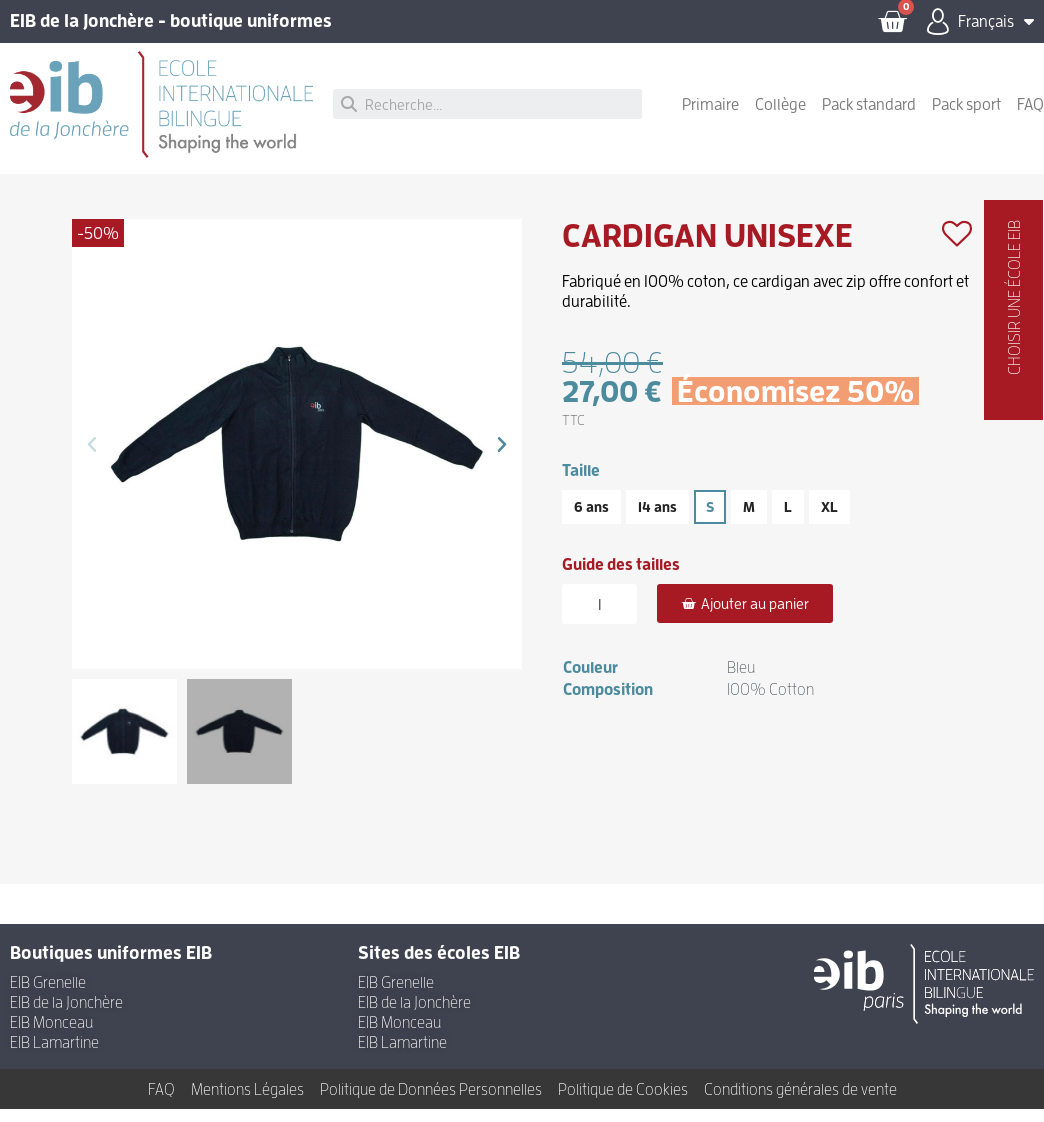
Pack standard (869, 117)
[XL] (829, 520)
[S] (710, 520)
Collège (780, 117)
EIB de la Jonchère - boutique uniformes (171, 27)
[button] (92, 457)
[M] (749, 520)
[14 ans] (657, 520)
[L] (788, 520)
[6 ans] (591, 520)
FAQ (1030, 117)
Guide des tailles (621, 577)
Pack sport (966, 117)
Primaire (710, 117)
